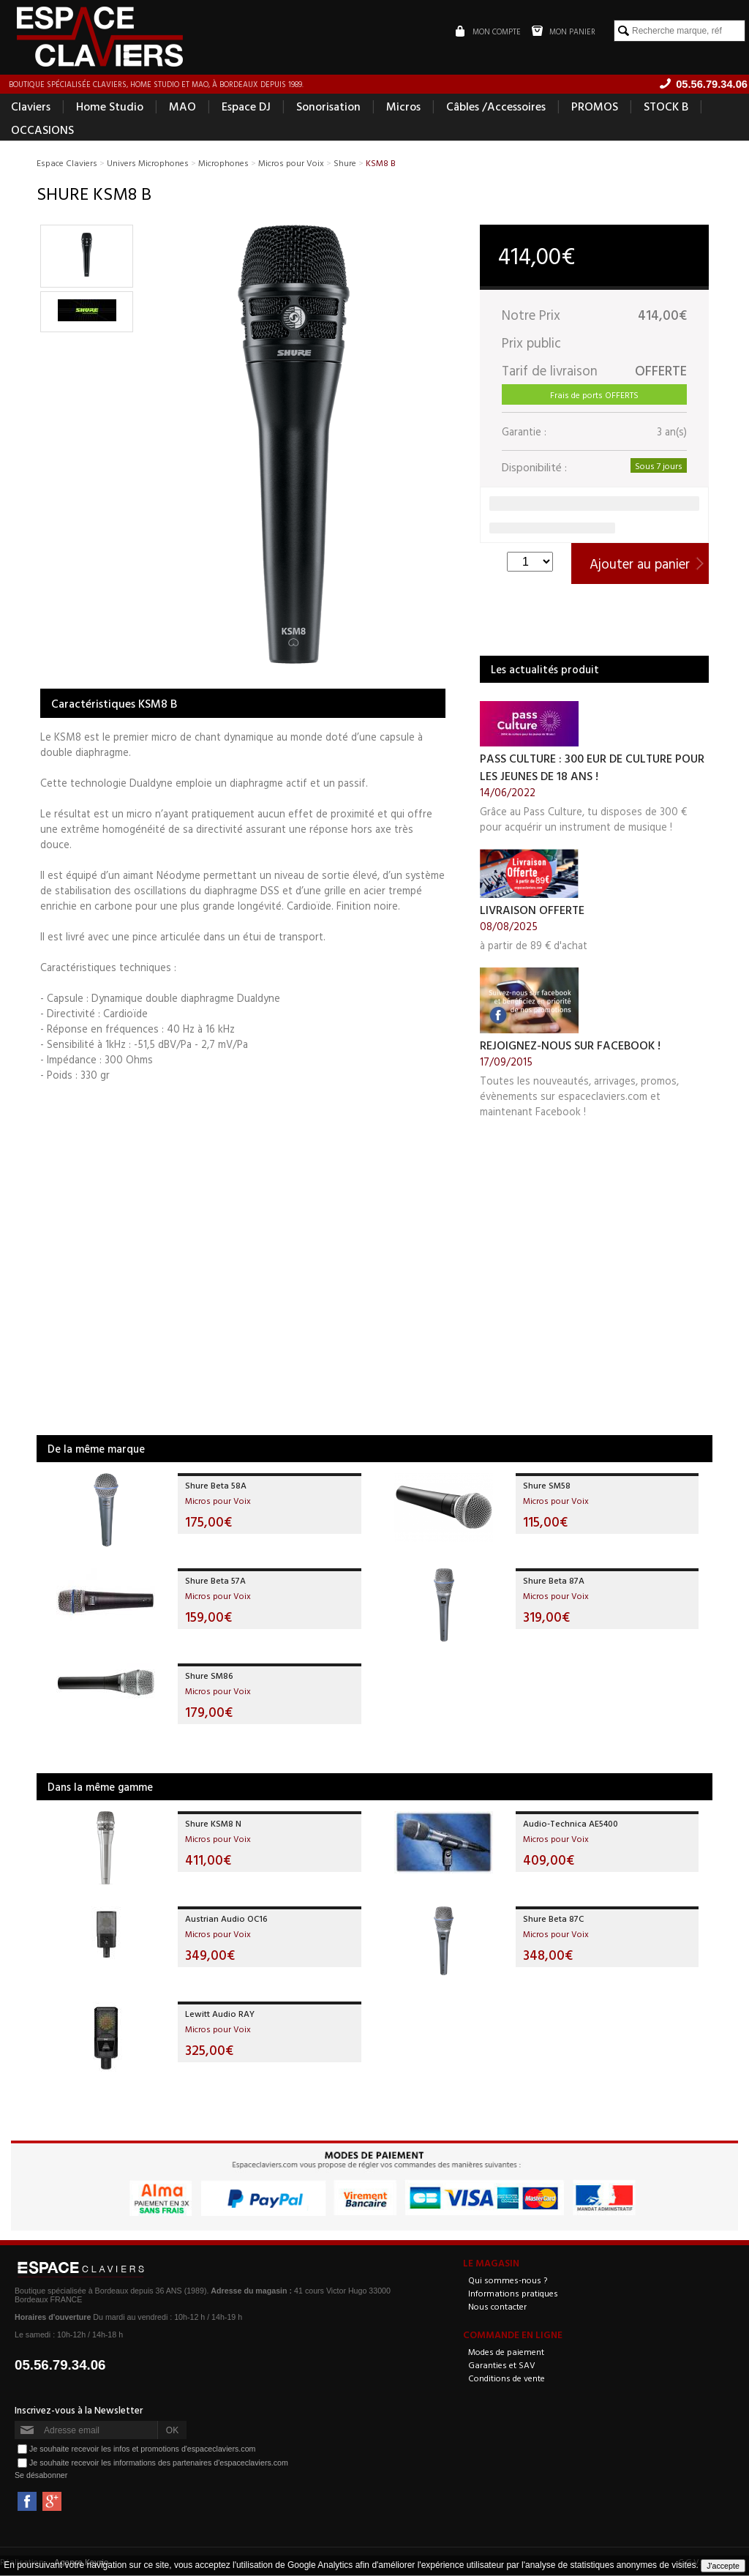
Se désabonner (41, 2475)
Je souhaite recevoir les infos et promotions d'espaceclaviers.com (142, 2449)
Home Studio (109, 107)
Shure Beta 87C (553, 1918)
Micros (403, 107)
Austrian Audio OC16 (226, 1918)
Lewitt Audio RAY (220, 2014)
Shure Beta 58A (215, 1485)
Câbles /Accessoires (496, 107)
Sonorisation (328, 107)
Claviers (30, 107)
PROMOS (594, 107)
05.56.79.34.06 (60, 2365)
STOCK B (666, 107)
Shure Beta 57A (215, 1580)
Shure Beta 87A (553, 1580)
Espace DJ (246, 107)
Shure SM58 (547, 1485)
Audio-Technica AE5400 (570, 1823)
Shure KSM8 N (213, 1823)
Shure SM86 (209, 1675)
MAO (182, 107)
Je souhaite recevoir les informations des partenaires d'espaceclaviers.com (158, 2463)
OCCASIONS (42, 130)
